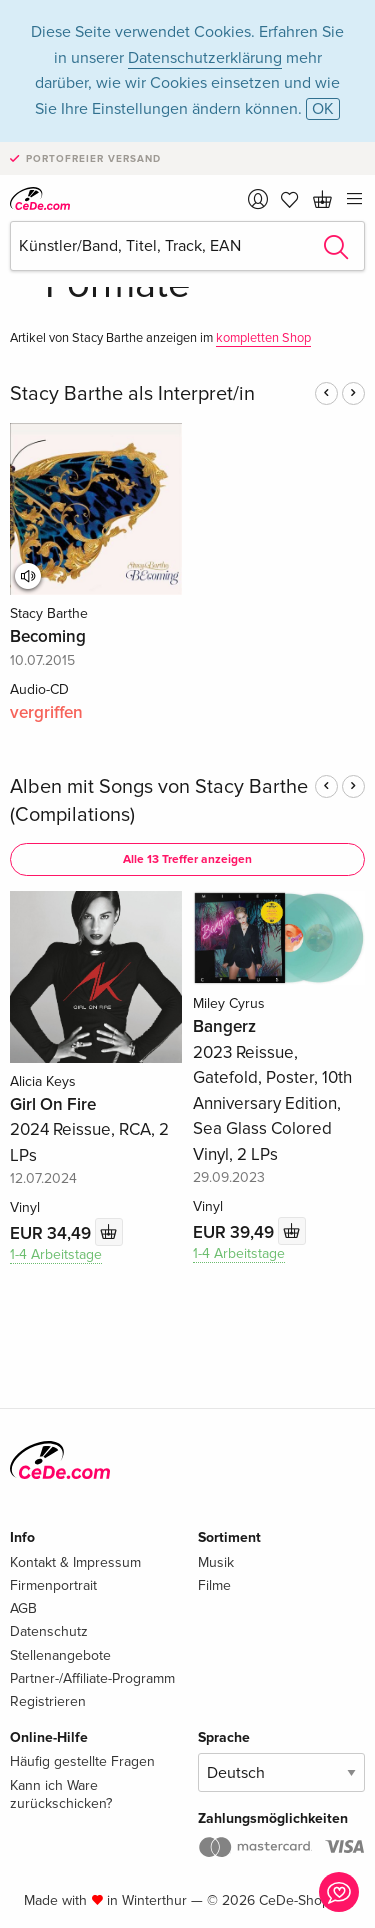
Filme (214, 1585)
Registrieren (48, 1701)
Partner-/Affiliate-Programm (92, 1678)
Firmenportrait (53, 1585)
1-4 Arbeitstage (56, 1254)
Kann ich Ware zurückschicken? (61, 1794)
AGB (23, 1608)
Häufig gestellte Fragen (82, 1761)
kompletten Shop (263, 338)
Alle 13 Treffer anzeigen (187, 859)
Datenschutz (49, 1631)
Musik (216, 1562)
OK (323, 109)
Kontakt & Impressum (75, 1562)
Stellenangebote (60, 1655)
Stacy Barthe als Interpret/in (132, 394)
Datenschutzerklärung (205, 58)
